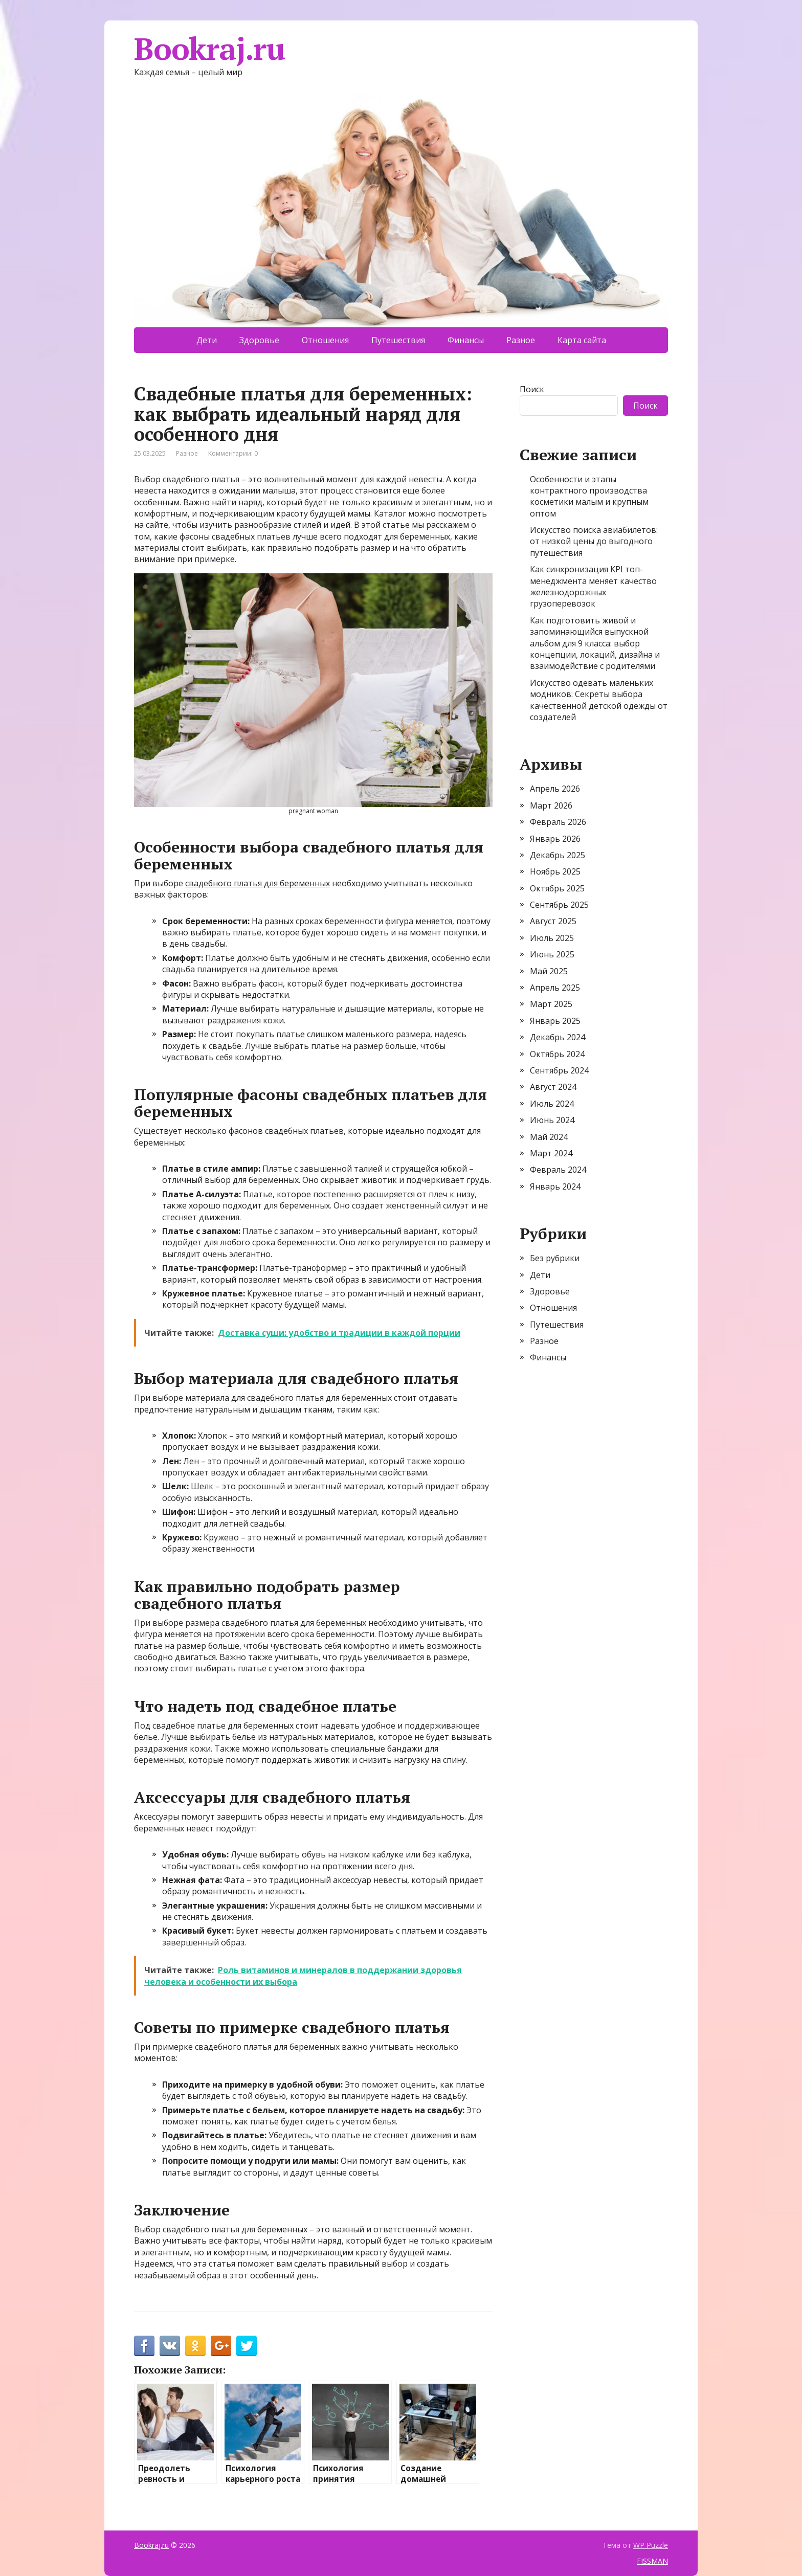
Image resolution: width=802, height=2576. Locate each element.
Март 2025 (551, 1004)
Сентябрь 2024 (559, 1070)
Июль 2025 (552, 938)
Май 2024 (549, 1137)
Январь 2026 (555, 838)
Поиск (532, 389)
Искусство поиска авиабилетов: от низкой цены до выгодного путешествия (594, 541)
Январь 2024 (555, 1186)
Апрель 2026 (555, 788)
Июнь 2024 (552, 1120)
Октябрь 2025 (557, 888)
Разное (520, 340)
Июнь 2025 (552, 954)
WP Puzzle (650, 2545)
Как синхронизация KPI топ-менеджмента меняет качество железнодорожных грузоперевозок (593, 586)
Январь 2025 (555, 1020)
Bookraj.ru (209, 48)
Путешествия (398, 340)
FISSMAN (652, 2561)
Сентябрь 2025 (559, 904)
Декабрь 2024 (557, 1037)
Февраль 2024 (558, 1169)
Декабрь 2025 (557, 855)
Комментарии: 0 (233, 453)
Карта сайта (582, 340)
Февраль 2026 (558, 821)
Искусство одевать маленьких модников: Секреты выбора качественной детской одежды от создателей (598, 700)
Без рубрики (555, 1258)
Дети (206, 340)
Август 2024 (553, 1086)
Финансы (466, 340)
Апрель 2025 (555, 987)
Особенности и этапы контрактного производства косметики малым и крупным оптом (589, 496)
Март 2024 (551, 1153)
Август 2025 (553, 921)
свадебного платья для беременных (257, 883)
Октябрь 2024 (557, 1054)
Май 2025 (549, 971)
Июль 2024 (552, 1103)
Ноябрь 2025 (555, 871)
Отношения (325, 340)
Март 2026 (551, 805)
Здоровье (259, 340)
